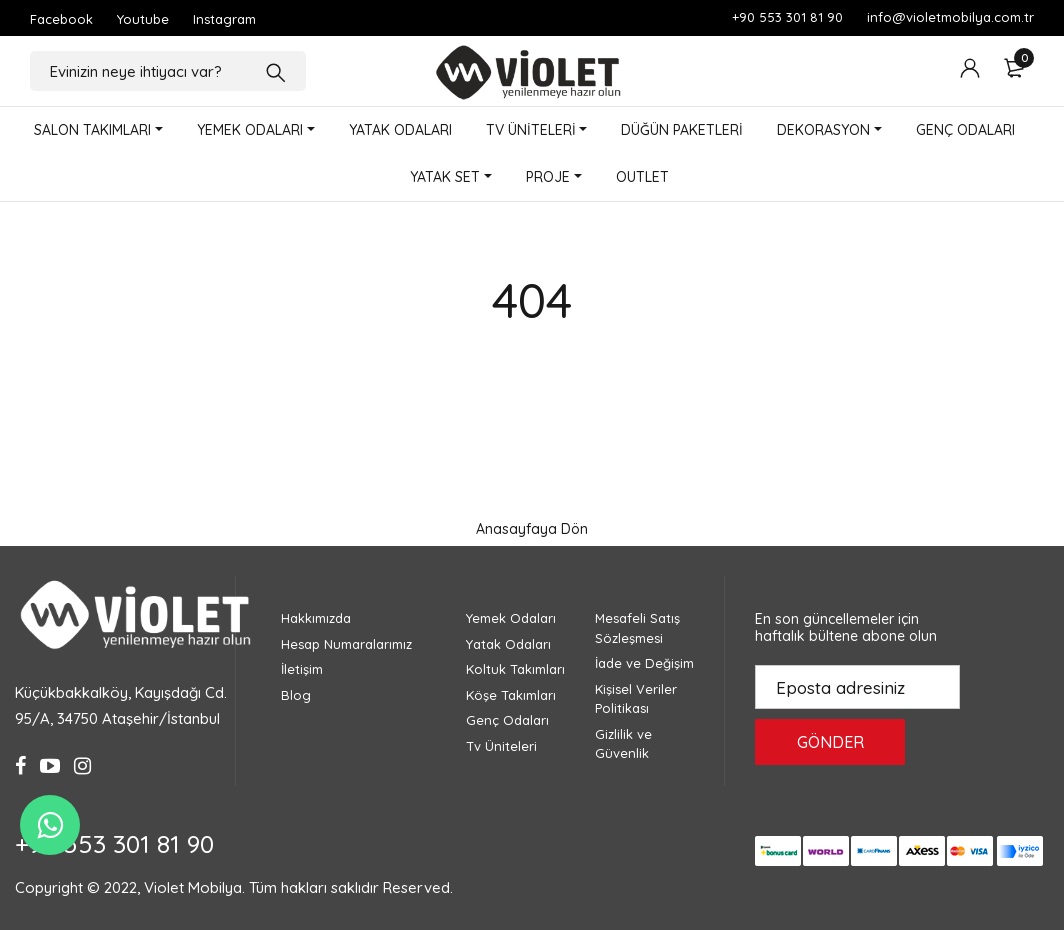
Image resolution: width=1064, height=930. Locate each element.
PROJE (548, 177)
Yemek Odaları (511, 618)
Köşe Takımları (511, 695)
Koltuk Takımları (515, 669)
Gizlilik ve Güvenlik (623, 744)
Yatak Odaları (508, 644)
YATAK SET (445, 177)
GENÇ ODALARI (965, 130)
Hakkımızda (316, 618)
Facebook (61, 19)
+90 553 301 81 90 (787, 17)
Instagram (224, 19)
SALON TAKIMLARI (92, 130)
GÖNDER (830, 742)
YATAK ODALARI (400, 130)
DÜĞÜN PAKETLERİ (682, 130)
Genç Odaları (507, 720)
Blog (296, 695)
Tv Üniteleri (501, 746)
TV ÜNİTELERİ (531, 130)
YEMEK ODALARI (250, 130)
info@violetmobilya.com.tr (950, 17)
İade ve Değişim (644, 663)
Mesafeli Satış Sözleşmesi (637, 628)
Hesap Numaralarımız (346, 644)
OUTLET (642, 177)
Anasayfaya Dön (532, 529)
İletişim (302, 669)
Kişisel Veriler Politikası (636, 699)
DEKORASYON (823, 130)
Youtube (143, 19)
